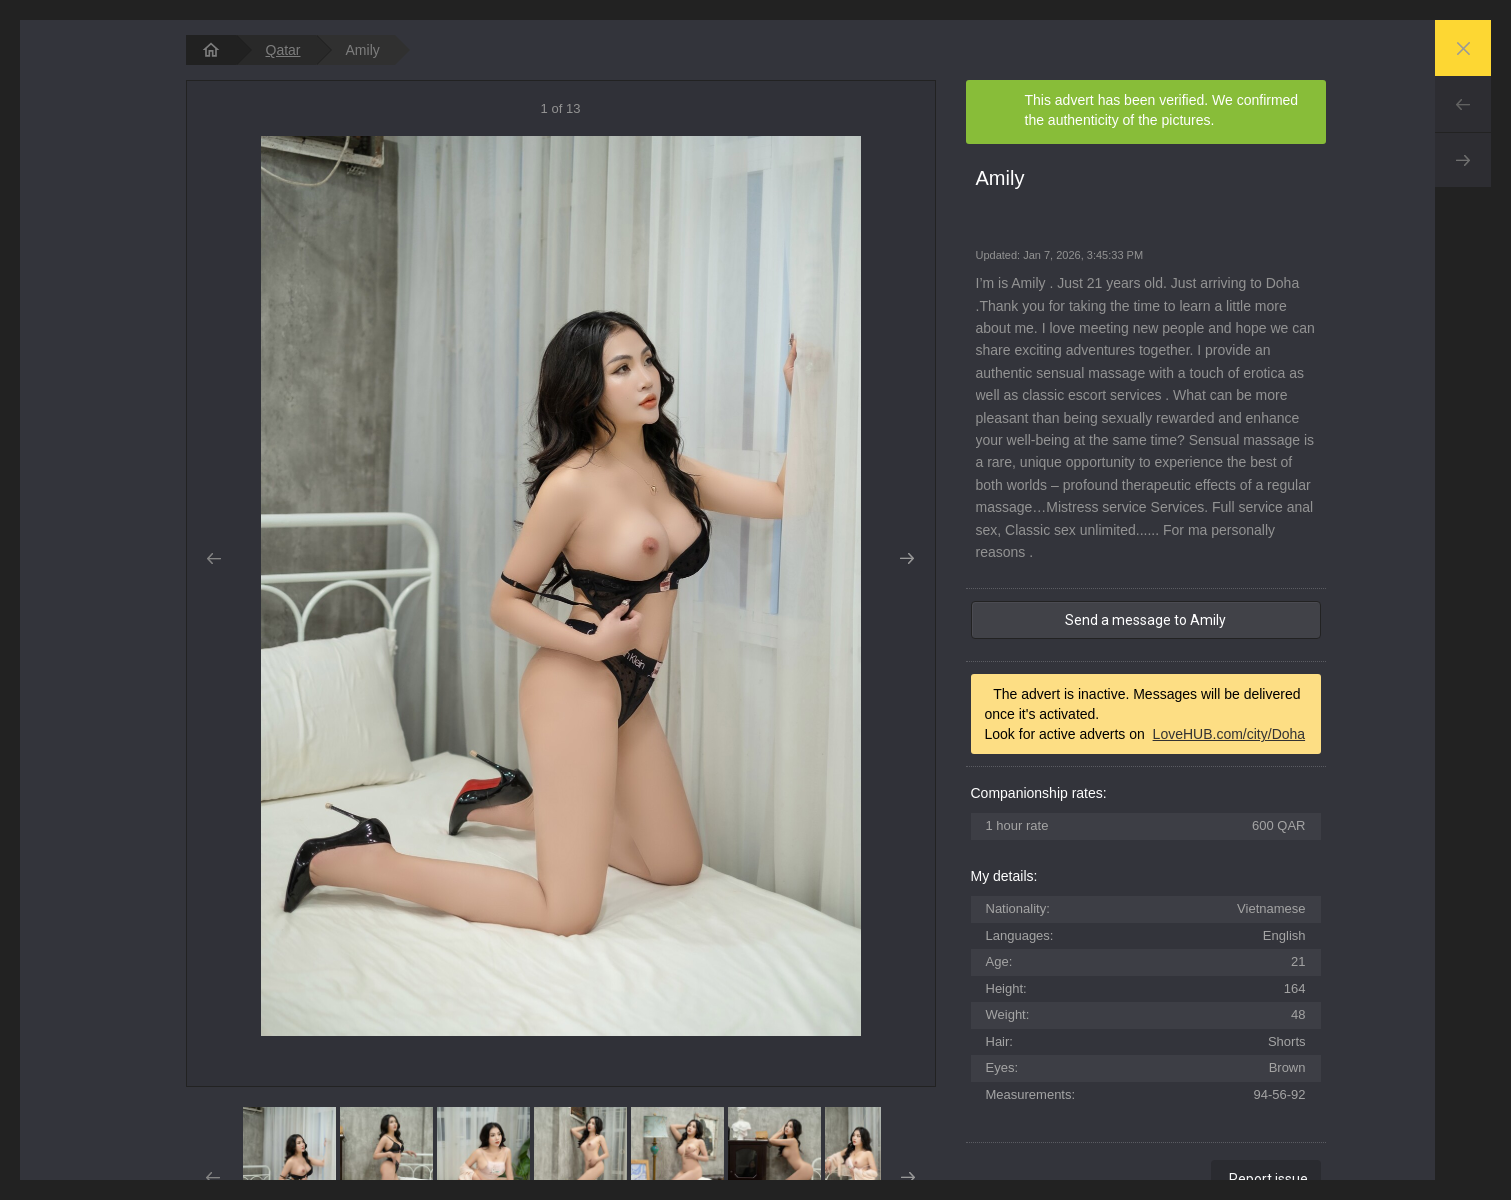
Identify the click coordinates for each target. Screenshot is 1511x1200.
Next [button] (907, 559)
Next (1463, 160)
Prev (1463, 104)
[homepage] (211, 50)
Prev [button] (214, 559)
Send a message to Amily (1145, 620)
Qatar (283, 50)
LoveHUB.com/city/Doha (1229, 734)
